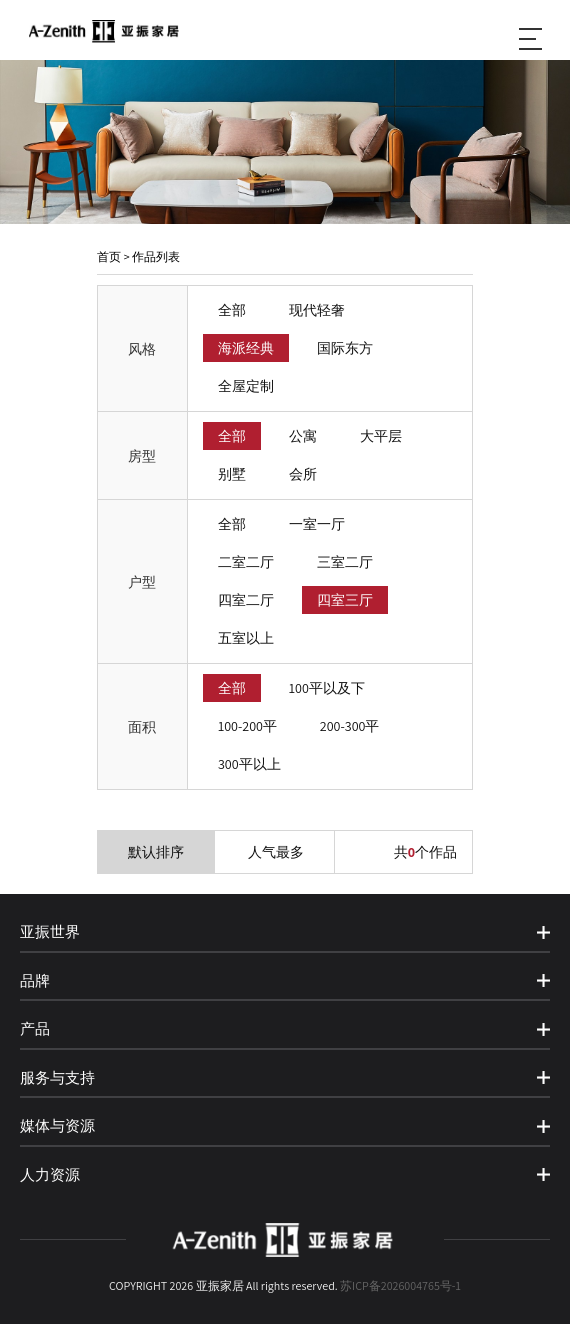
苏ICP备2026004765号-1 (400, 1285)
